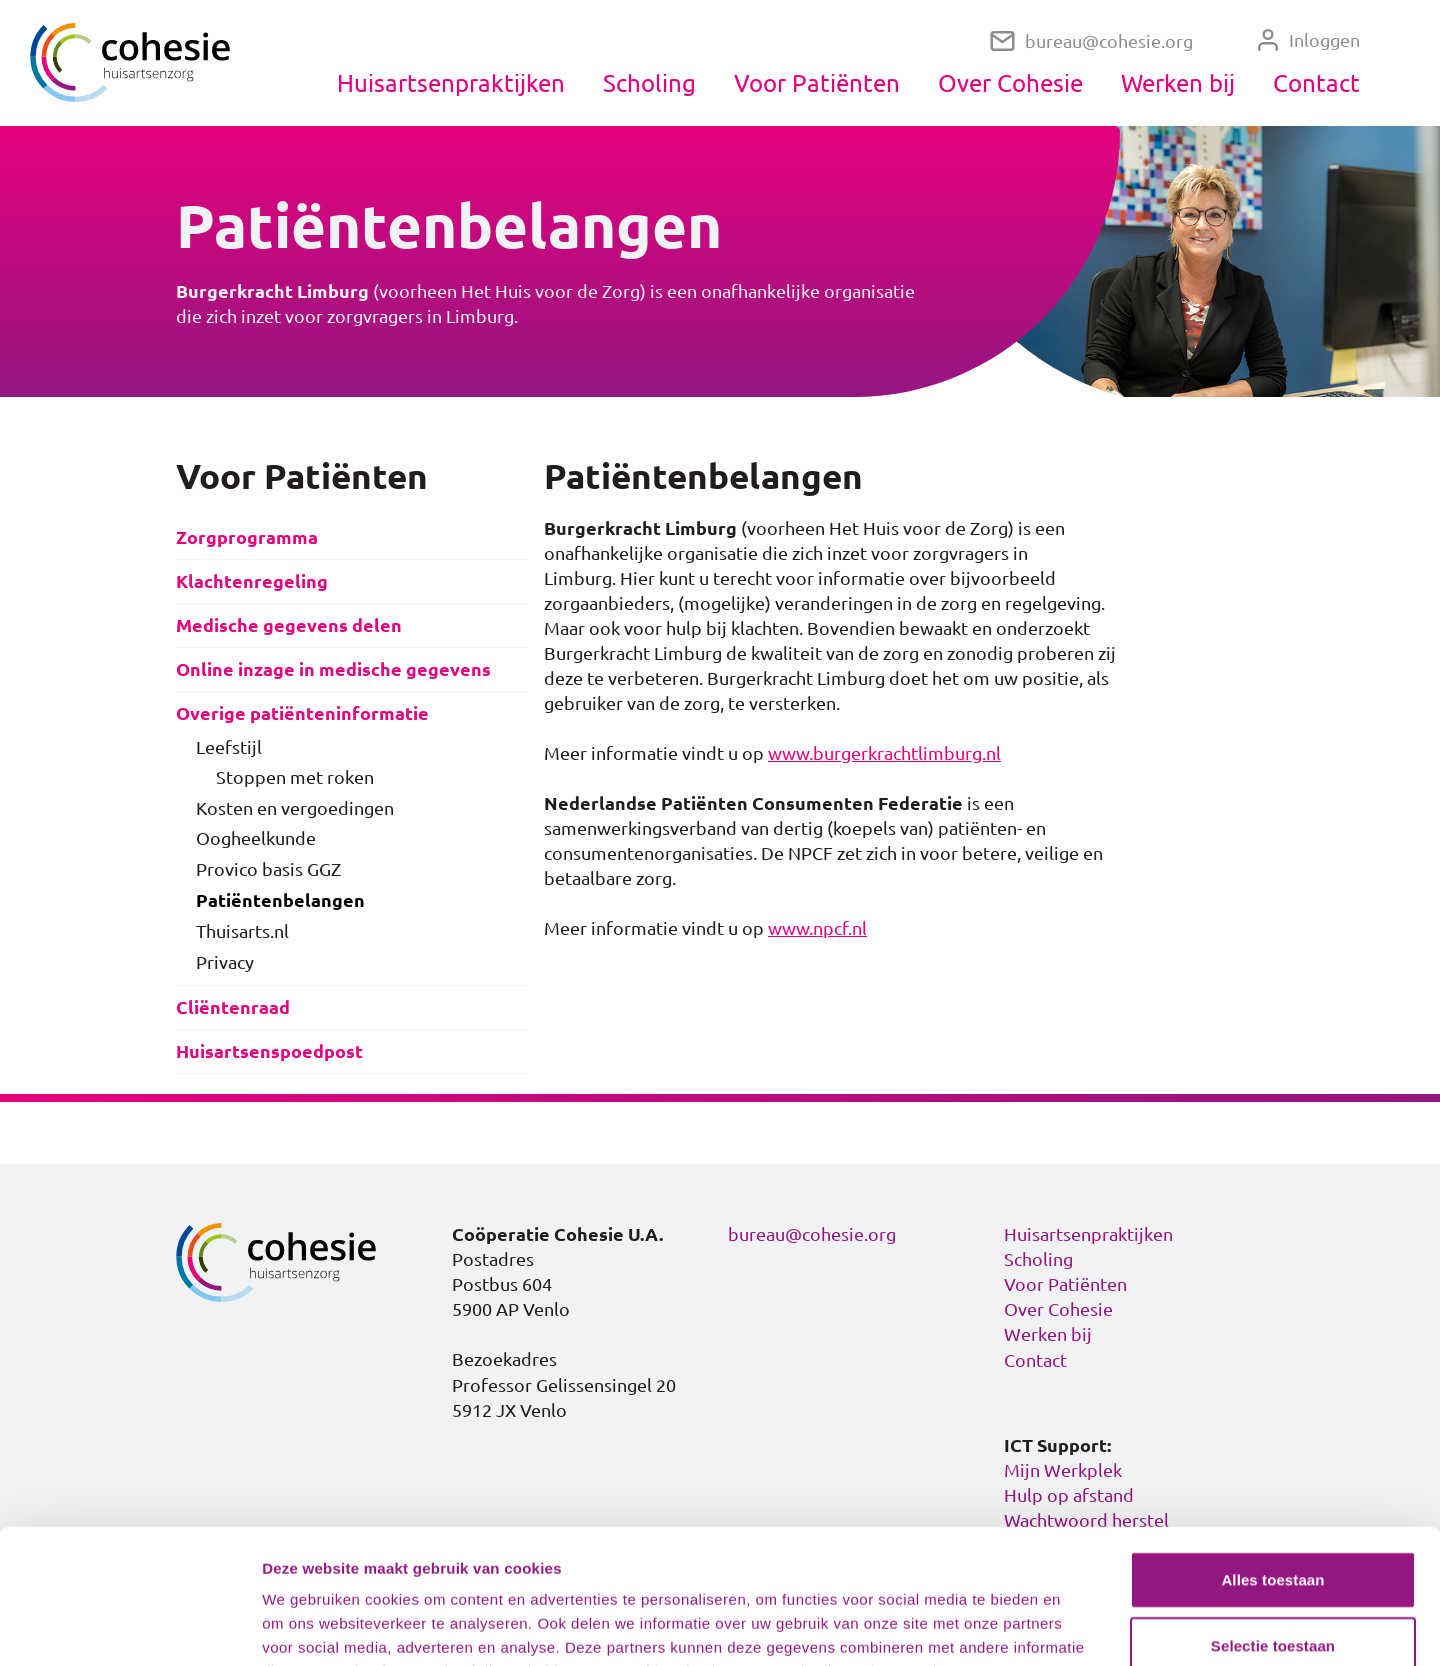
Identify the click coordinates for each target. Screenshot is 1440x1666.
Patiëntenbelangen (280, 900)
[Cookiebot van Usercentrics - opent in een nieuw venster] (129, 1627)
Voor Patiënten (817, 83)
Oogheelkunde (256, 838)
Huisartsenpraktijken (451, 83)
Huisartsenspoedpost (269, 1051)
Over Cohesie (1010, 83)
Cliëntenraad (233, 1007)
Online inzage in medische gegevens (333, 669)
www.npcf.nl (817, 928)
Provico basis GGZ (268, 869)
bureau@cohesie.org (1091, 41)
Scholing (649, 83)
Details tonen (1080, 1626)
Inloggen (1308, 40)
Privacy (225, 962)
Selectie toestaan (1273, 1519)
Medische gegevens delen (289, 625)
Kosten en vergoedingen (295, 808)
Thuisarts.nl (242, 931)
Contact (1316, 83)
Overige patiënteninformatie (302, 713)
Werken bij (1178, 83)
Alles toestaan (1272, 1453)
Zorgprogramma (247, 537)
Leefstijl (229, 747)
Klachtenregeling (252, 581)
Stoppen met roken (295, 777)
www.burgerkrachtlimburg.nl (884, 753)
